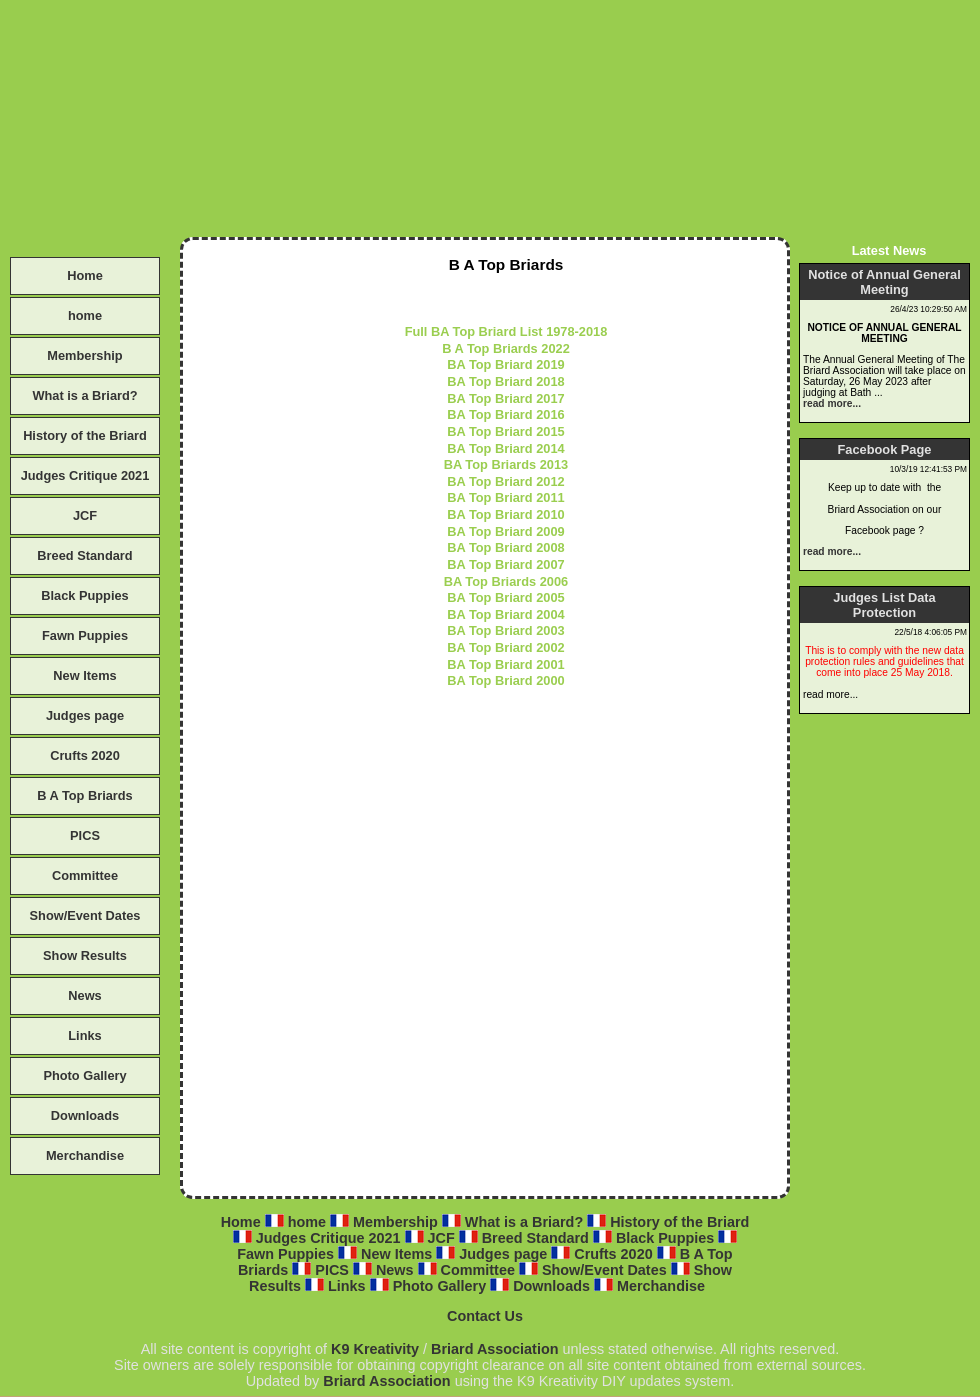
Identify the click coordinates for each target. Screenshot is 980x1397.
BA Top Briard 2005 (505, 597)
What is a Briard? (84, 395)
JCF (85, 515)
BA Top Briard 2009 (505, 531)
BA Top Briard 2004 (505, 614)
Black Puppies (84, 595)
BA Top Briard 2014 (505, 448)
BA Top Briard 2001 (505, 664)
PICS (85, 835)
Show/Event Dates (85, 915)
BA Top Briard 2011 (505, 497)
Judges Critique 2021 (85, 475)
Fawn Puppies (85, 635)
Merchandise (85, 1155)
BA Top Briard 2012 (505, 481)
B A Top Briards (85, 795)
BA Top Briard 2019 (505, 364)
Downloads (85, 1115)
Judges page (85, 715)
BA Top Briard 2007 (505, 564)
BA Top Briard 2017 (505, 398)
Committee (85, 875)
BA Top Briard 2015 (505, 431)
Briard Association (494, 1349)
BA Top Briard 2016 (505, 414)
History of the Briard (85, 435)
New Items (84, 675)
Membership (84, 355)
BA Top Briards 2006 (506, 581)
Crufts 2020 (85, 755)
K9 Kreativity (375, 1349)
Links (84, 1035)
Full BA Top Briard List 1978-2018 (506, 331)
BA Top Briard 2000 (505, 680)
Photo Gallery (84, 1075)
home (85, 315)
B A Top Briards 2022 (506, 348)
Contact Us (485, 1316)
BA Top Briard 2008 (505, 547)
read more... (832, 403)
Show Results (85, 955)
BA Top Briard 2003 (505, 630)
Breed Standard (84, 555)
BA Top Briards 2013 (506, 464)
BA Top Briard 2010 (505, 514)
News (84, 995)
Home (85, 275)
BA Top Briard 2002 (505, 647)
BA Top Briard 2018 (505, 381)
